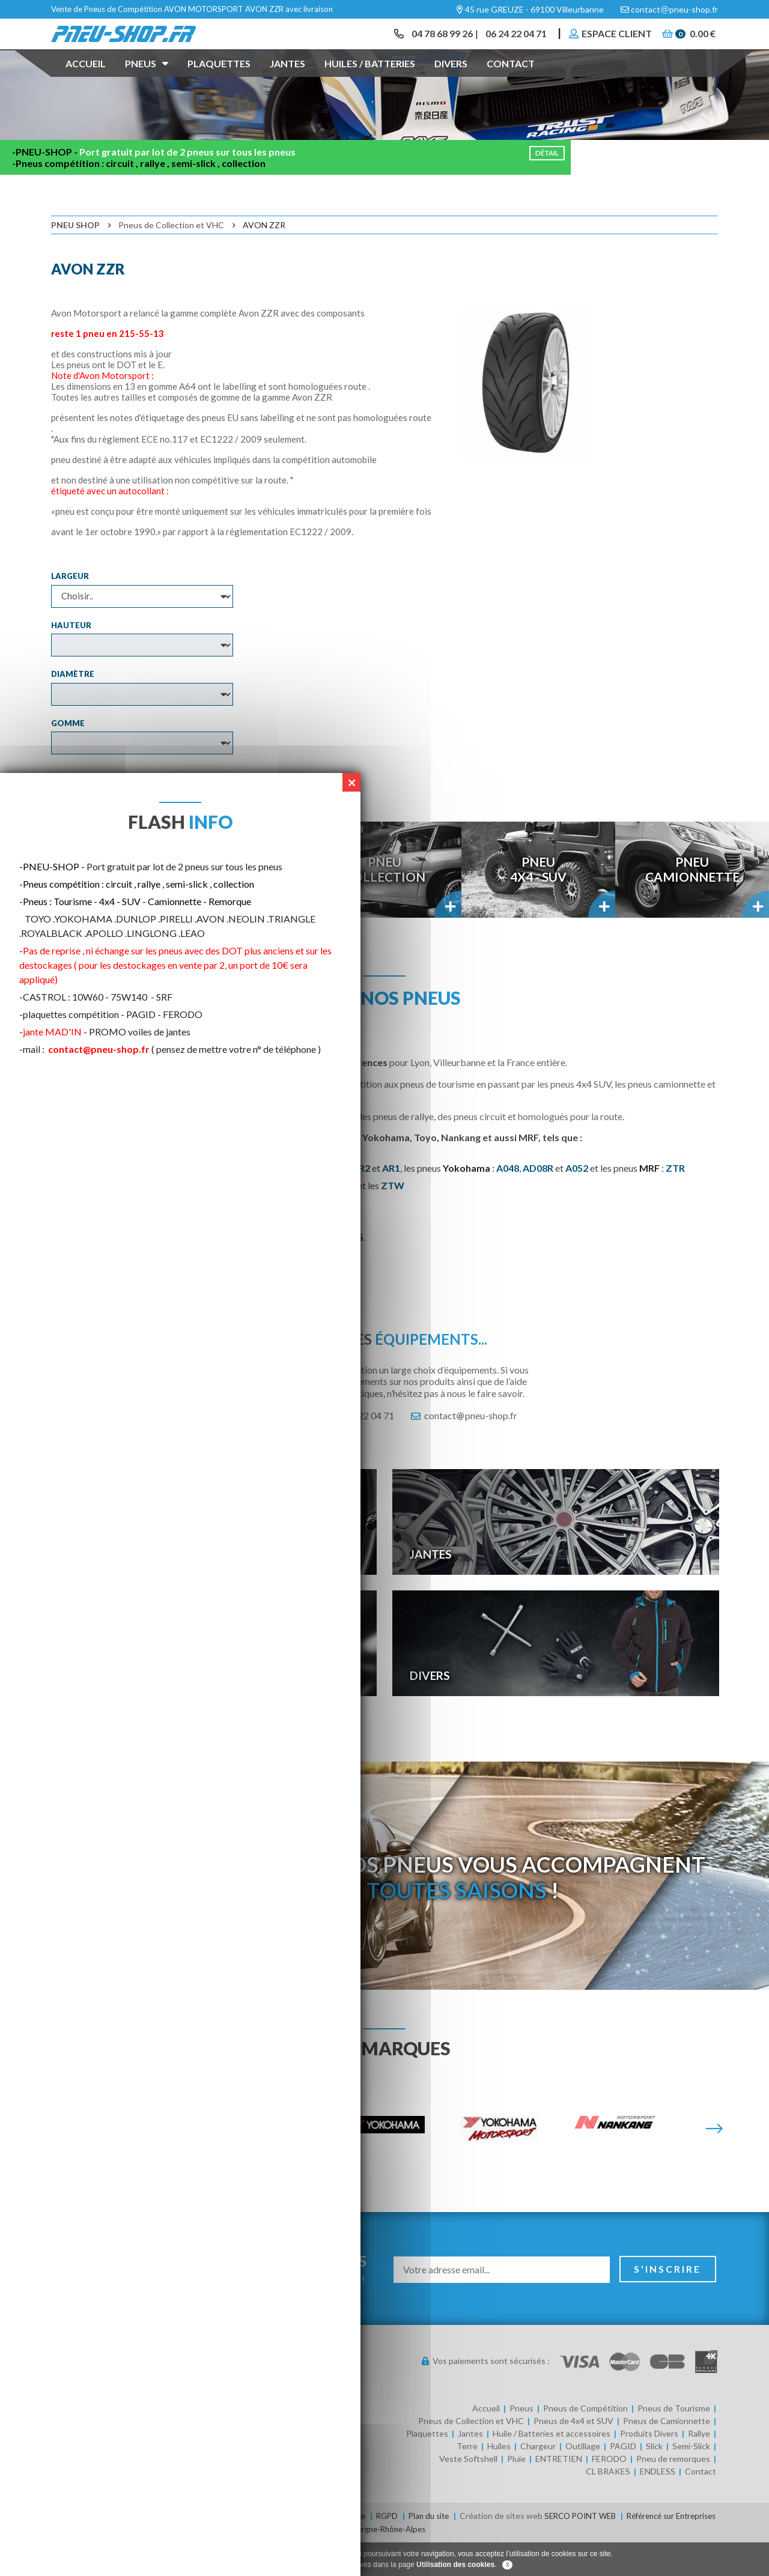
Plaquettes (219, 80)
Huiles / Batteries (369, 80)
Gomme (68, 757)
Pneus (146, 79)
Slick (654, 2481)
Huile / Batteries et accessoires (551, 2468)
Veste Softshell (468, 2493)
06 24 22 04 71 (510, 41)
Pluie (516, 2493)
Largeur (70, 611)
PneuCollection (384, 904)
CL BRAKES (608, 2506)
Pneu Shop (75, 260)
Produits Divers (649, 2468)
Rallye (699, 2468)
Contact (511, 80)
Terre (467, 2481)
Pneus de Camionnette (666, 2455)
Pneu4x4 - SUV (538, 904)
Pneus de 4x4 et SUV (573, 2455)
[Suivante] (714, 2164)
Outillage (582, 2481)
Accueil (85, 80)
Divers (450, 80)
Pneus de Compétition (585, 2443)
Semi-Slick (691, 2481)
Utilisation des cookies (455, 2564)
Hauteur (71, 659)
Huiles (499, 2481)
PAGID (623, 2481)
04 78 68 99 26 (432, 41)
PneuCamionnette (692, 904)
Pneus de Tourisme (673, 2443)
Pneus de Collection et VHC (171, 260)
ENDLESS (657, 2506)
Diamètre (72, 709)
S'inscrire (667, 2303)
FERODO (609, 2493)
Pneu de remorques (673, 2493)
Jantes (287, 80)
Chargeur (538, 2481)
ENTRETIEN (558, 2493)
